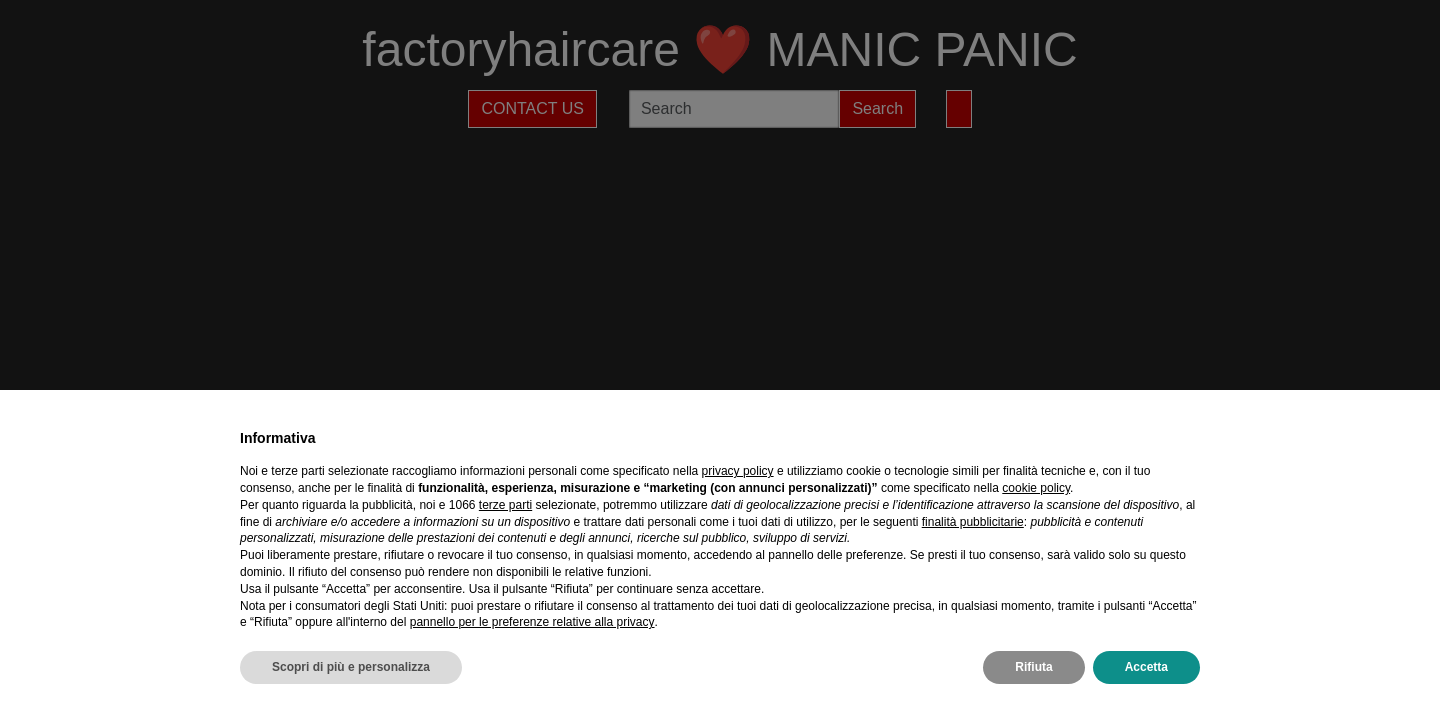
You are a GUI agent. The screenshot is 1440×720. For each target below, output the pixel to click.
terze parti (505, 505)
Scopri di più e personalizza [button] (351, 667)
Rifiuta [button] (1033, 667)
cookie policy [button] (1036, 488)
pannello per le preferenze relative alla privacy (532, 622)
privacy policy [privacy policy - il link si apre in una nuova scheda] (738, 471)
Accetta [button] (1146, 667)
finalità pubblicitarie (973, 522)
